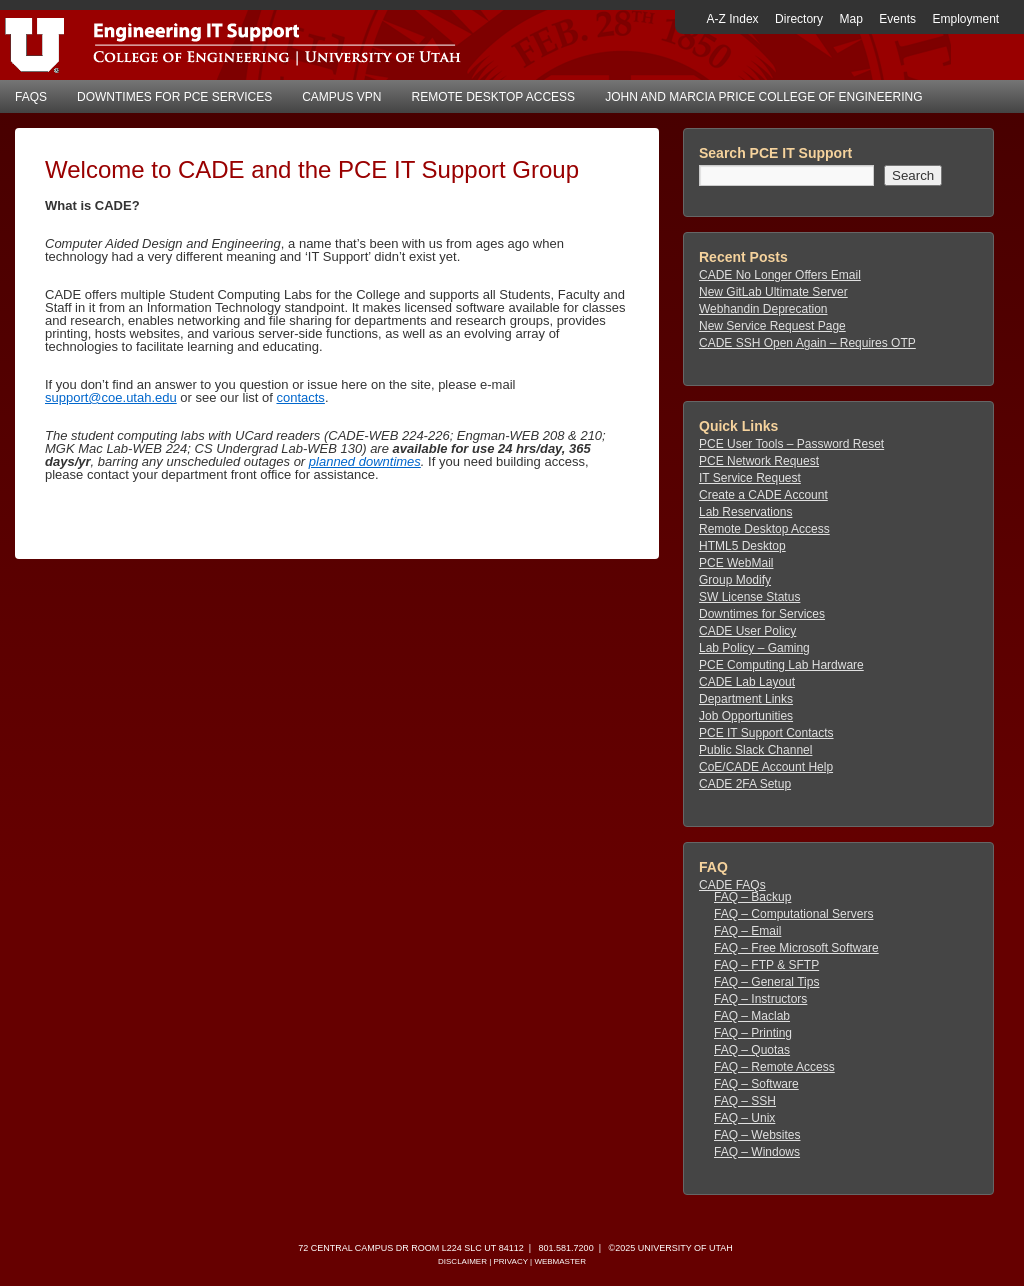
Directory (799, 19)
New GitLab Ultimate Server (773, 292)
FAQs (31, 97)
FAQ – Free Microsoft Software (796, 948)
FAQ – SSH (745, 1101)
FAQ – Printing (753, 1033)
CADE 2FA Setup (745, 784)
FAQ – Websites (757, 1135)
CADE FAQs (732, 885)
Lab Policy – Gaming (754, 648)
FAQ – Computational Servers (793, 914)
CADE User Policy (747, 631)
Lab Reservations (745, 512)
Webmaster (560, 1261)
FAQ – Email (747, 931)
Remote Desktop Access (494, 97)
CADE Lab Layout (747, 682)
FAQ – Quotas (752, 1050)
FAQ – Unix (744, 1118)
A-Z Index (733, 19)
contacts (300, 397)
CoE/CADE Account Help (766, 767)
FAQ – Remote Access (774, 1067)
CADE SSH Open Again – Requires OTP (807, 343)
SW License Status (749, 597)
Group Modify (735, 580)
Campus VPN (341, 97)
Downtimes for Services (762, 614)
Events (897, 19)
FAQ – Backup (752, 897)
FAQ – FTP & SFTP (766, 965)
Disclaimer (462, 1261)
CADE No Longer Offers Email (780, 275)
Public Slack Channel (755, 750)
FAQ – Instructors (760, 999)
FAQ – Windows (757, 1152)
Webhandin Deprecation (763, 309)
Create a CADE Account (763, 495)
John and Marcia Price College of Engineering (763, 97)
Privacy (510, 1261)
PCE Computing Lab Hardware (781, 665)
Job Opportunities (746, 716)
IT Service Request (750, 478)
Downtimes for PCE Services (174, 97)
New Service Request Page (772, 326)
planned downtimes (365, 461)
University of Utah (685, 1248)
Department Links (746, 699)
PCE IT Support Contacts (766, 733)
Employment (965, 19)
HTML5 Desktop (742, 546)
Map (851, 19)
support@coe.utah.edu (111, 397)
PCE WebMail (736, 563)
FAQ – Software (756, 1084)
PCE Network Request (759, 461)
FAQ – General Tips (766, 982)
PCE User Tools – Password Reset (791, 444)
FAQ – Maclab (752, 1016)
